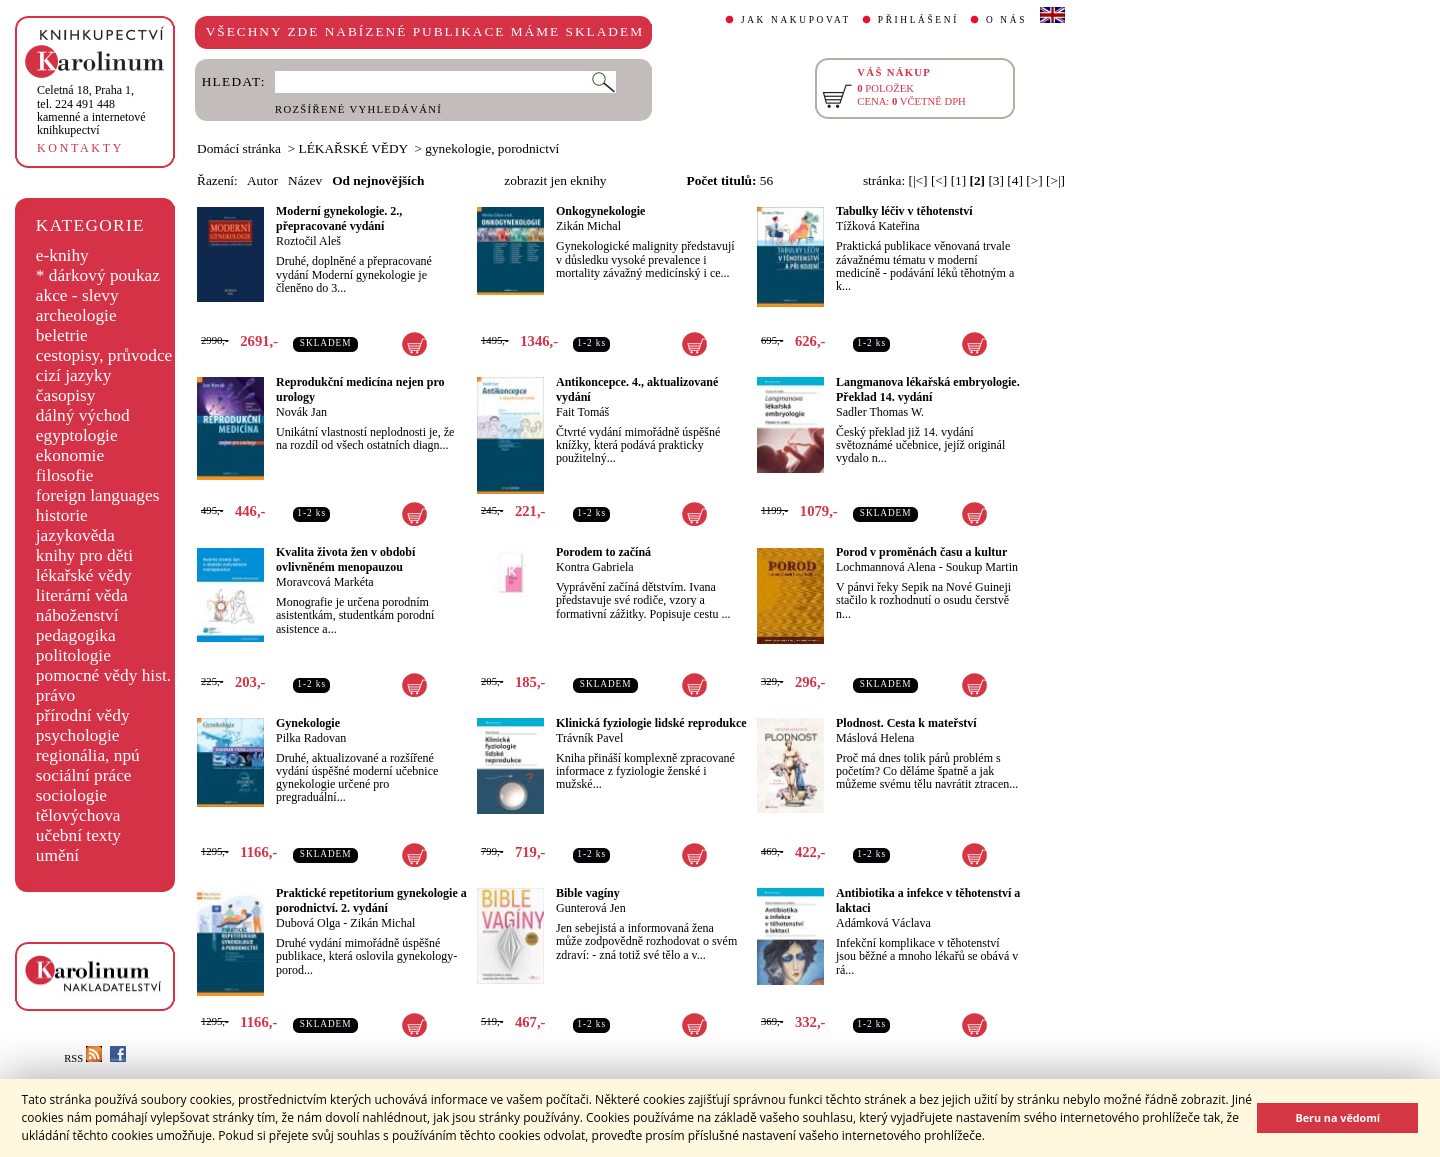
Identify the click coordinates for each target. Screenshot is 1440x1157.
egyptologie (77, 435)
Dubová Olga (308, 923)
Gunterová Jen (591, 908)
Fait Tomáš (582, 412)
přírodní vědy (83, 715)
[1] (959, 180)
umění (57, 855)
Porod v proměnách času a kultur (921, 552)
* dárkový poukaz (98, 275)
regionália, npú (88, 755)
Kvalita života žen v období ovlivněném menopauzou (345, 559)
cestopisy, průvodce (104, 355)
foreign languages (98, 495)
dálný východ (83, 415)
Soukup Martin (982, 567)
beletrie (62, 335)
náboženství (77, 615)
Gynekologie (308, 723)
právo (55, 695)
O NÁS (1006, 20)
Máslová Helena (875, 738)
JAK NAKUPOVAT (796, 20)
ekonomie (70, 455)
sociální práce (84, 775)
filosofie (65, 475)
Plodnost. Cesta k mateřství (906, 723)
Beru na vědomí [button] (1337, 1117)
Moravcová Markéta (325, 582)
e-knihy (62, 255)
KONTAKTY (80, 148)
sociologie (71, 795)
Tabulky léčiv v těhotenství (904, 211)
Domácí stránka (239, 148)
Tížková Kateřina (878, 226)
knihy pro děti (84, 555)
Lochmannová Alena (886, 567)
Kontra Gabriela (595, 567)
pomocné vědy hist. (103, 675)
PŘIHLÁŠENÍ (918, 20)
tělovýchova (78, 815)
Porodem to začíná (603, 552)
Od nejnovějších (378, 180)
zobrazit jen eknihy (555, 180)
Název (305, 180)
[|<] (917, 180)
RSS (83, 1058)
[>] (1034, 180)
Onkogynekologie (600, 211)
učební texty (78, 835)
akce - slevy (77, 295)
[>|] (1055, 180)
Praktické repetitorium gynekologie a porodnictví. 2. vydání (371, 900)
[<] (939, 180)
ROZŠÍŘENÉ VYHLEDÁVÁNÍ (358, 109)
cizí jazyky (74, 375)
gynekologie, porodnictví (492, 148)
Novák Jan (301, 412)
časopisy (66, 395)
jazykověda (75, 535)
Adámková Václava (883, 923)
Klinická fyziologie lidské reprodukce (651, 723)
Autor (262, 180)
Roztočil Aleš (308, 241)
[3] (996, 180)
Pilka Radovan (311, 738)
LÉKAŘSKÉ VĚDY (353, 148)
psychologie (78, 735)
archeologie (76, 315)
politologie (73, 655)
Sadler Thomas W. (880, 412)
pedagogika (76, 635)
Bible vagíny (588, 893)
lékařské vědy (84, 575)
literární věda (82, 595)
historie (62, 515)
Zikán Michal (588, 226)
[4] (1015, 180)
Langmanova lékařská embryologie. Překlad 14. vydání (928, 389)
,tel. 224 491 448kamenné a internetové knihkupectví (91, 110)
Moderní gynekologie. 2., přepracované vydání (339, 218)
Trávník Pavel (589, 738)
